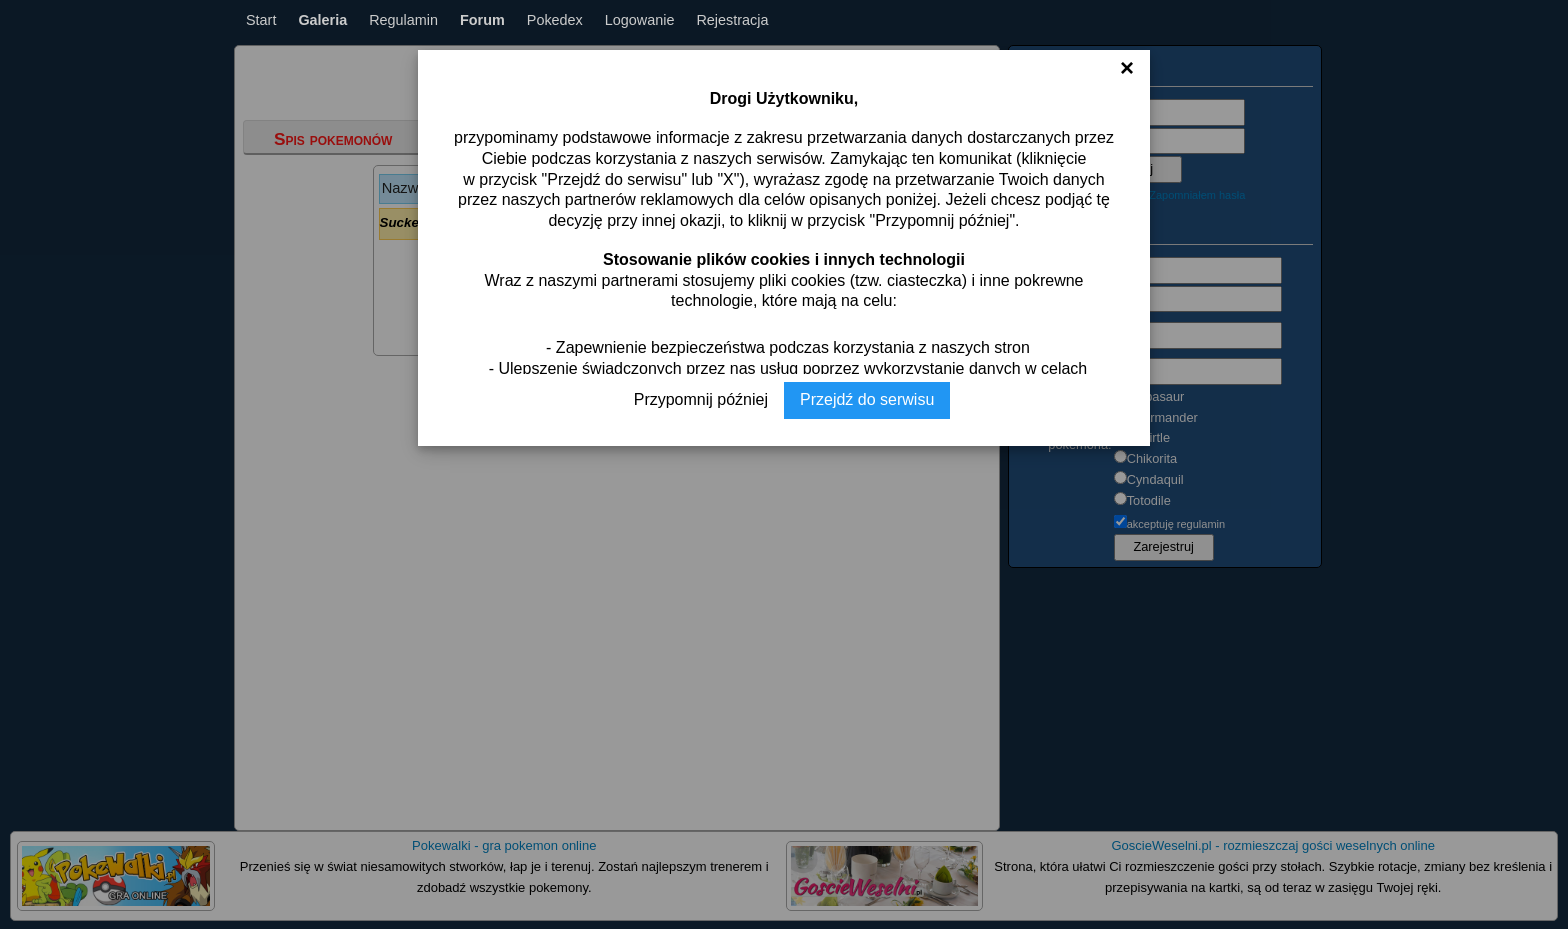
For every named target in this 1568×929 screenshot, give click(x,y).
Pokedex (555, 20)
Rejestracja (732, 20)
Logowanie (640, 20)
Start (261, 20)
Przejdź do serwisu (867, 399)
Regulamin (403, 20)
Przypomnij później (701, 399)
